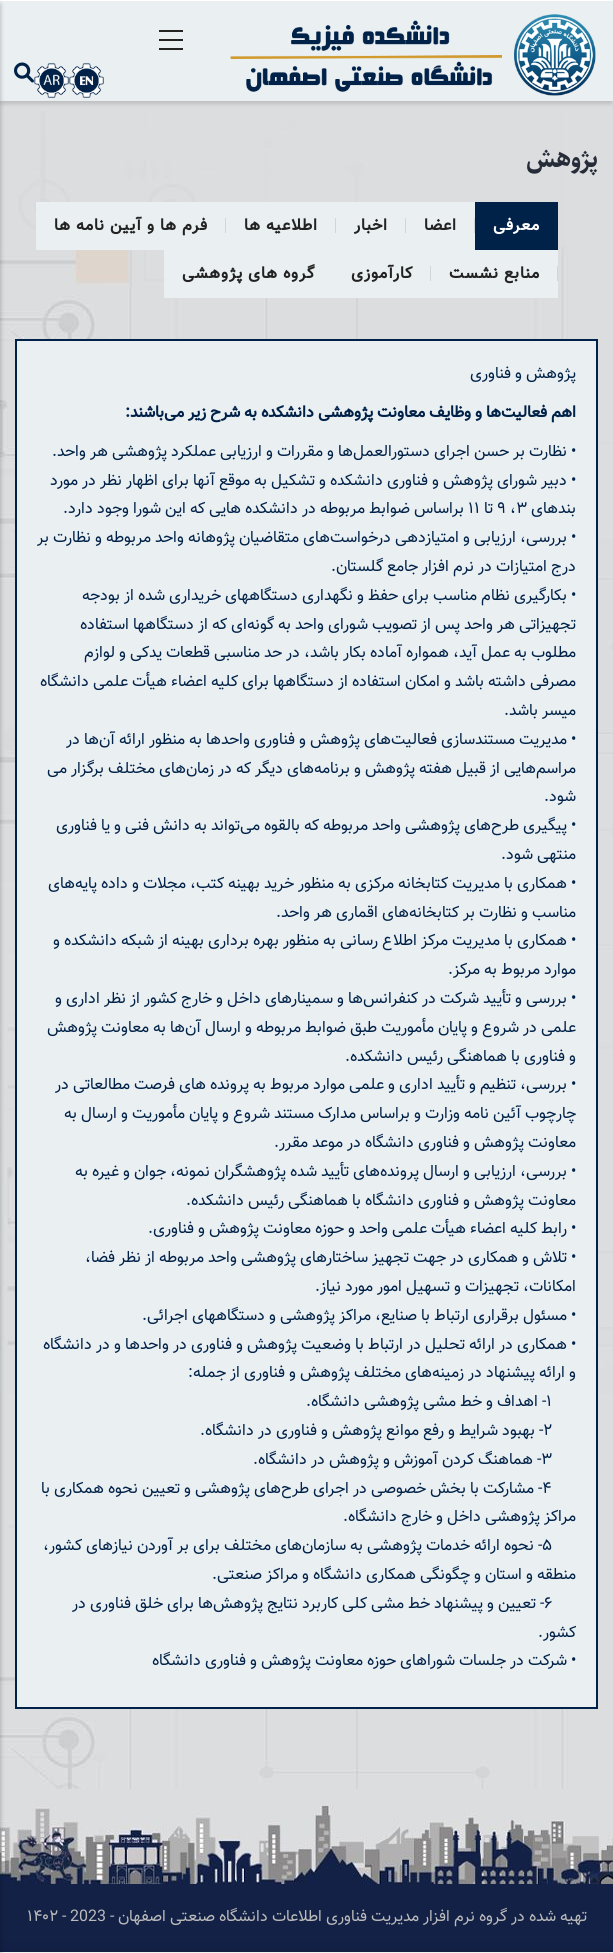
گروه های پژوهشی (248, 274)
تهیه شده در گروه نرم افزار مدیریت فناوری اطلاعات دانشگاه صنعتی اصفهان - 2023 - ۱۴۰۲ (307, 1917)
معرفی (516, 226)
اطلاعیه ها (281, 226)
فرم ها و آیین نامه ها (131, 226)
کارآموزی (382, 274)
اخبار (371, 226)
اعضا (440, 226)
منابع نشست (494, 274)
